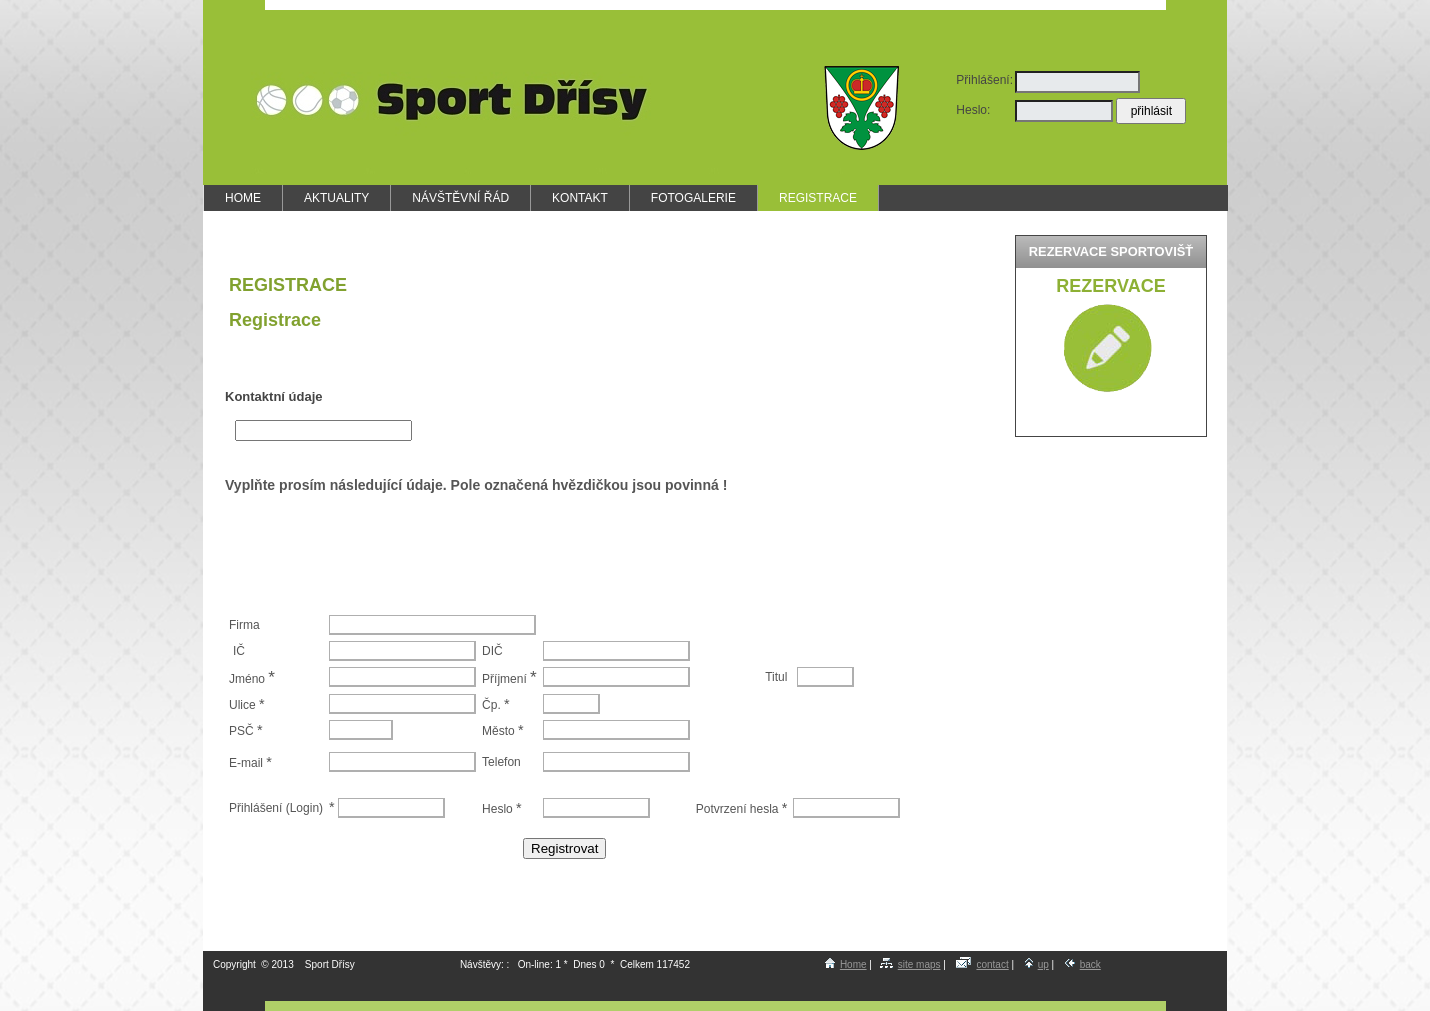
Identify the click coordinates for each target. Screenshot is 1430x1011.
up (1037, 964)
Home (846, 964)
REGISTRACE (818, 198)
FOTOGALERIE (693, 198)
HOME (243, 198)
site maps (910, 964)
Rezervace (1110, 286)
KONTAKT (580, 198)
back (1083, 964)
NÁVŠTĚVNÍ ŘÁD (460, 198)
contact (982, 964)
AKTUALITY (336, 198)
